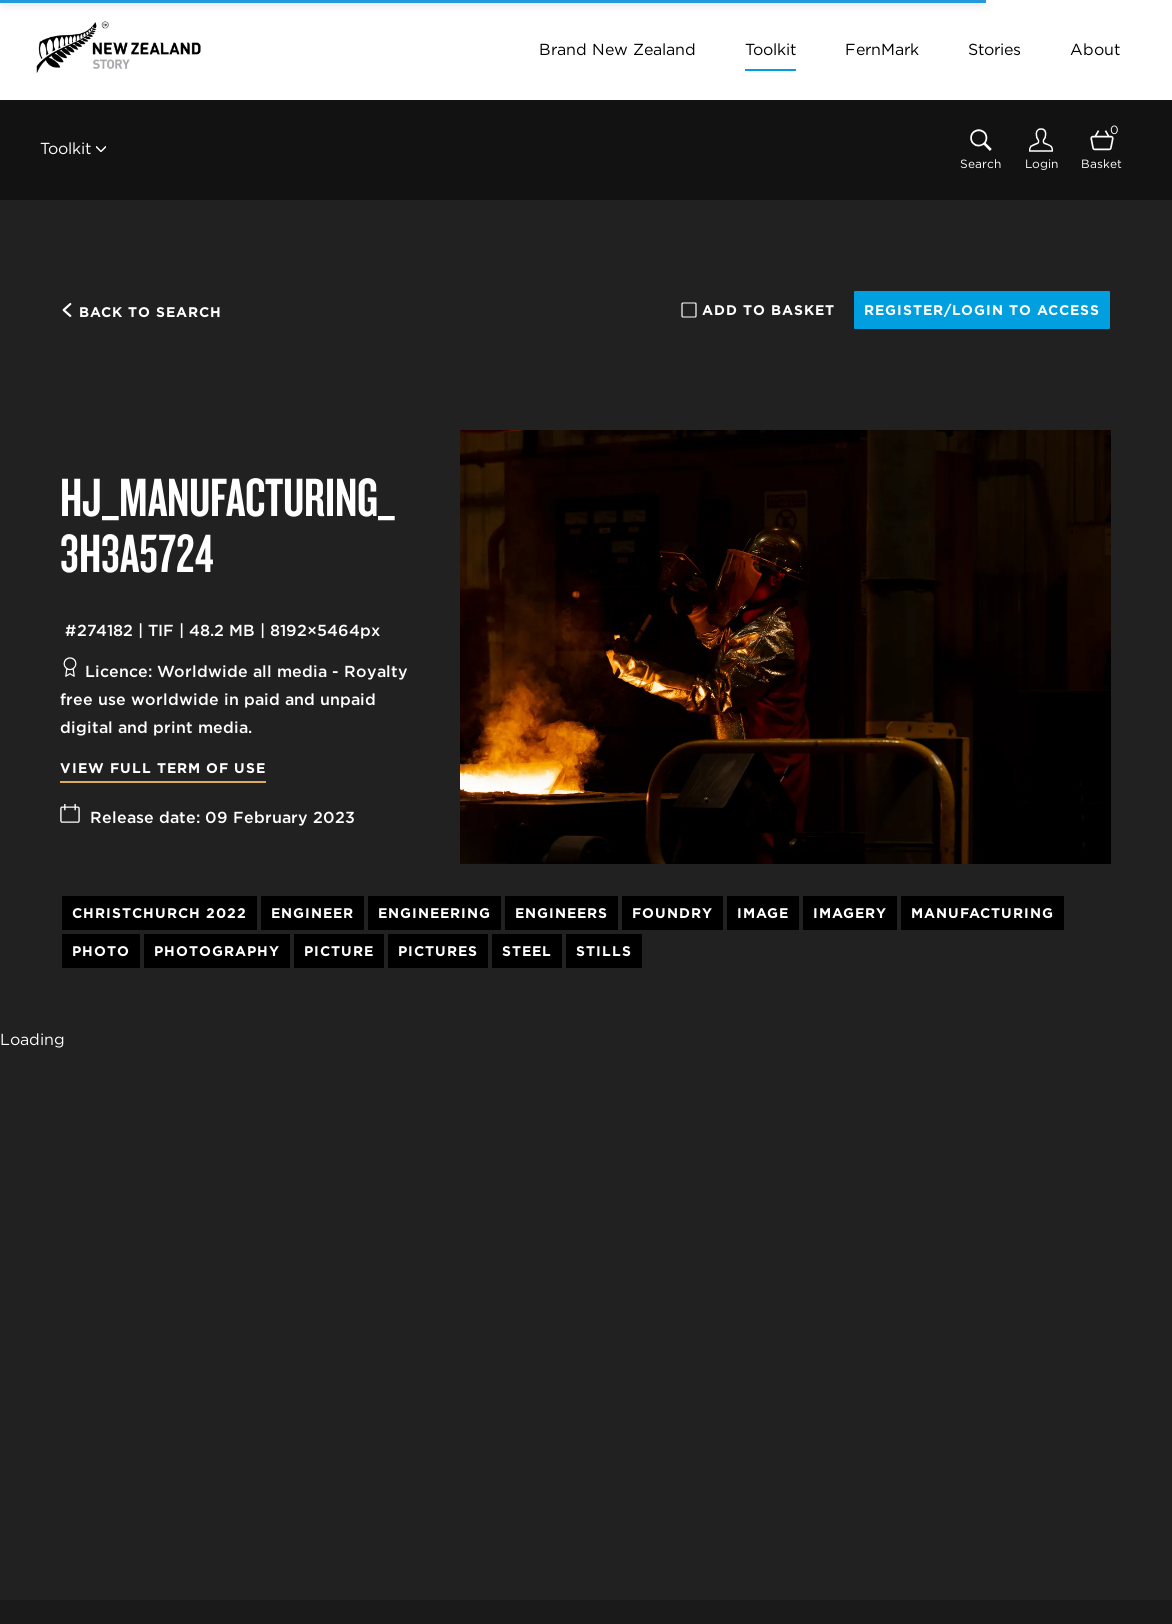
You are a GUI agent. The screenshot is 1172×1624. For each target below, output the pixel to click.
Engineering (434, 913)
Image (763, 913)
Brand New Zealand (617, 49)
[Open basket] (1101, 149)
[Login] (1041, 149)
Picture (339, 951)
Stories (994, 49)
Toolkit (770, 49)
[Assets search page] (980, 149)
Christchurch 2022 (159, 913)
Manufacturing (982, 913)
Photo (101, 951)
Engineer (312, 913)
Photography (217, 951)
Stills (604, 951)
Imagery (850, 913)
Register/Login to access (982, 310)
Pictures (438, 951)
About (1095, 49)
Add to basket (758, 310)
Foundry (672, 913)
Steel (527, 951)
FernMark (882, 49)
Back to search (141, 312)
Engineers (561, 913)
